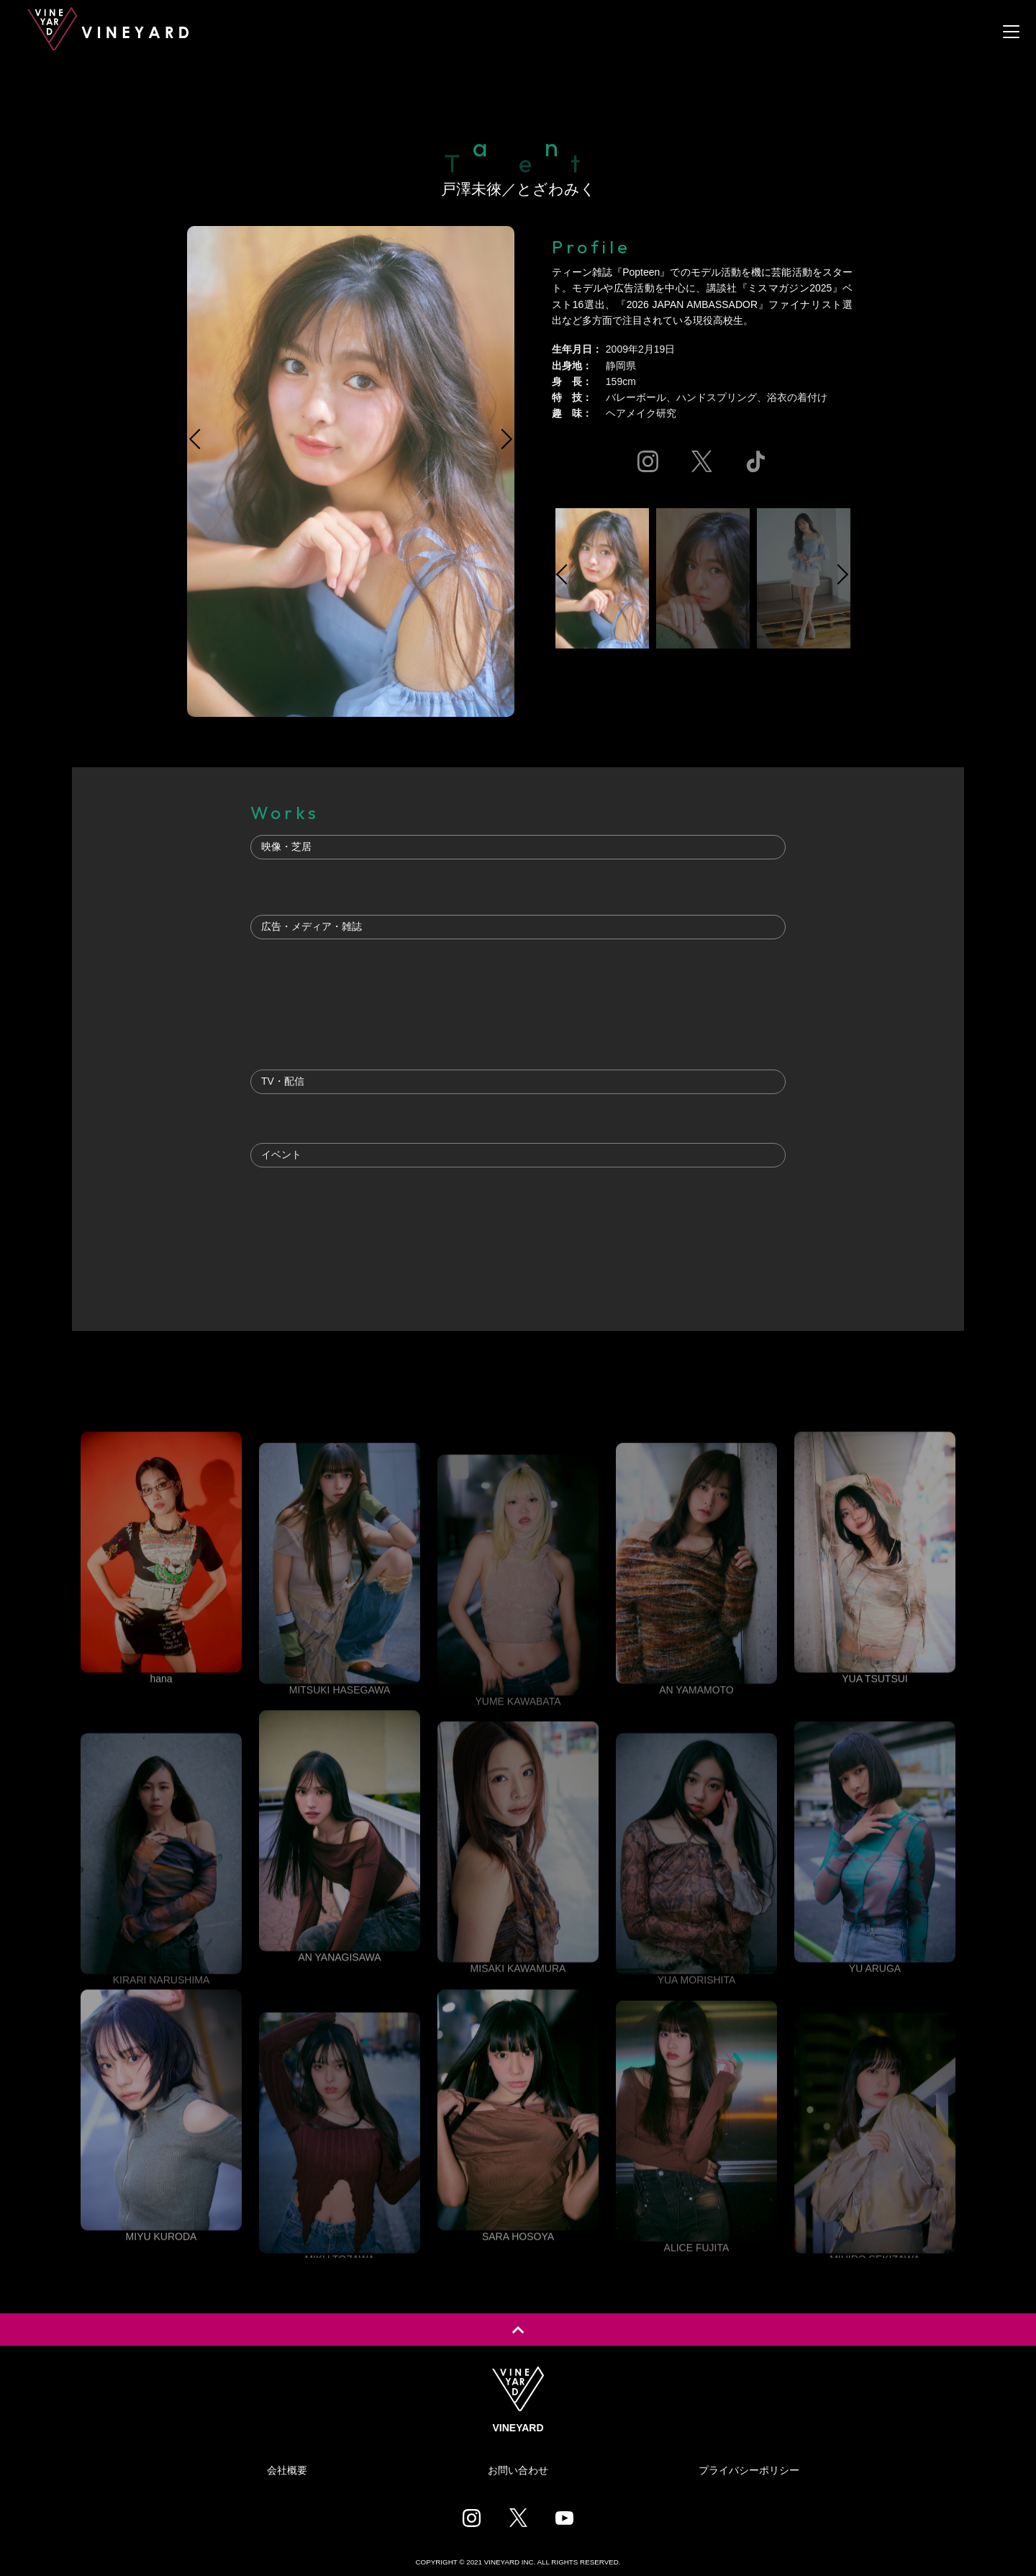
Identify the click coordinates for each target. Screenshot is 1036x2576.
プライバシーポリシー (749, 2470)
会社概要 (287, 2470)
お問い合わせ (518, 2470)
